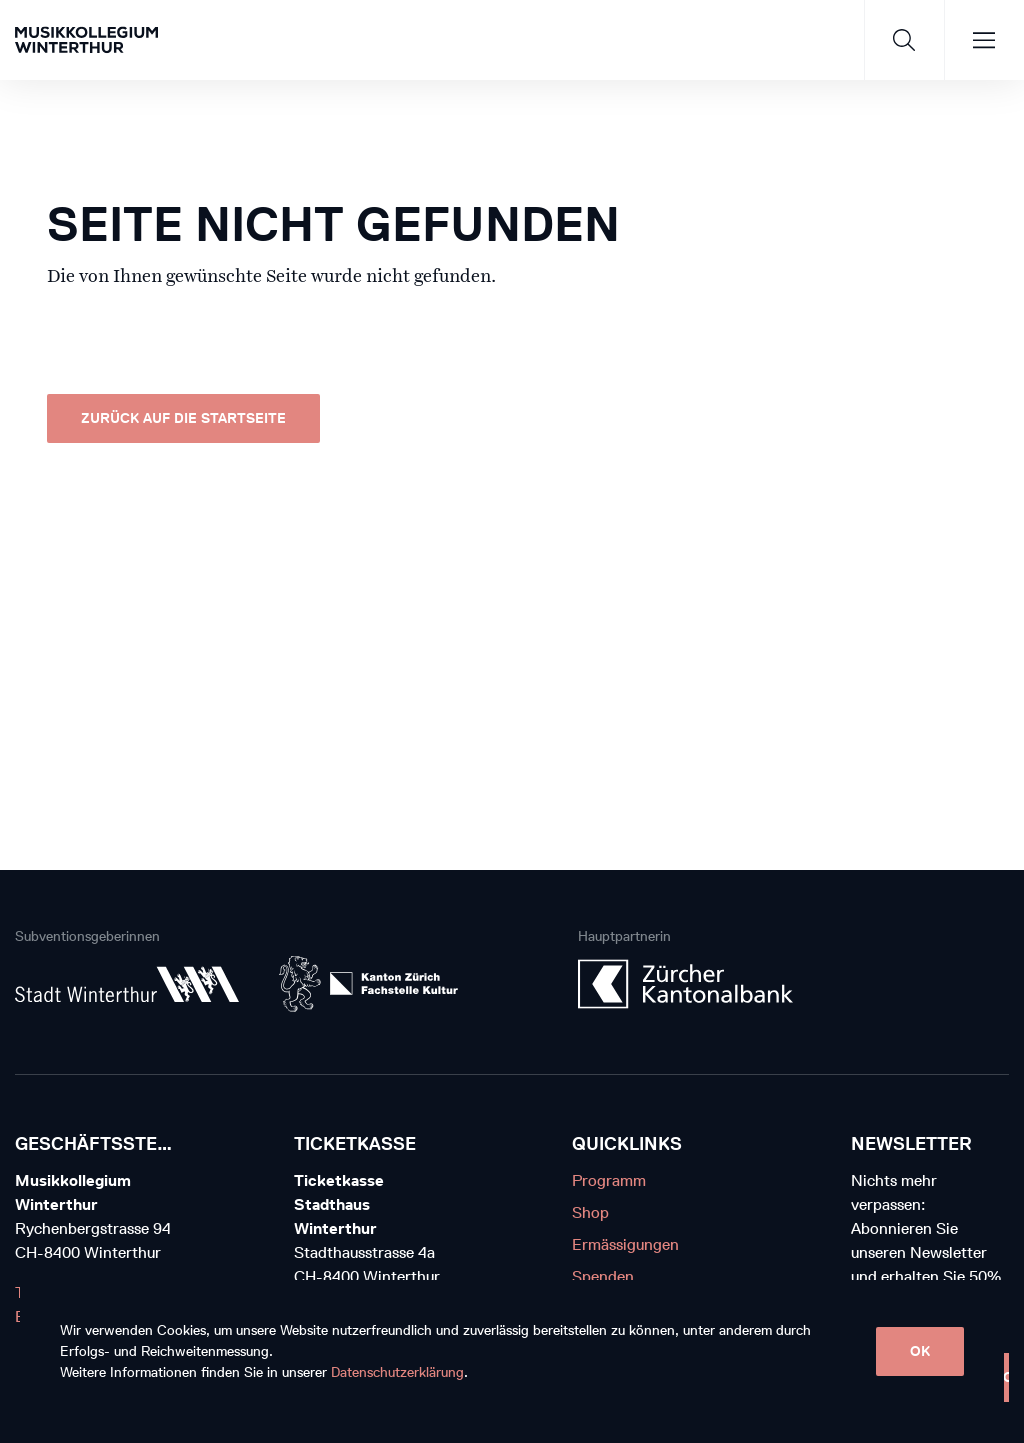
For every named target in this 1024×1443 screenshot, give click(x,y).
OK (920, 1351)
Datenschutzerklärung (397, 1372)
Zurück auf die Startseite (183, 418)
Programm (609, 1180)
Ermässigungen (625, 1244)
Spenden (603, 1276)
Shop (590, 1212)
